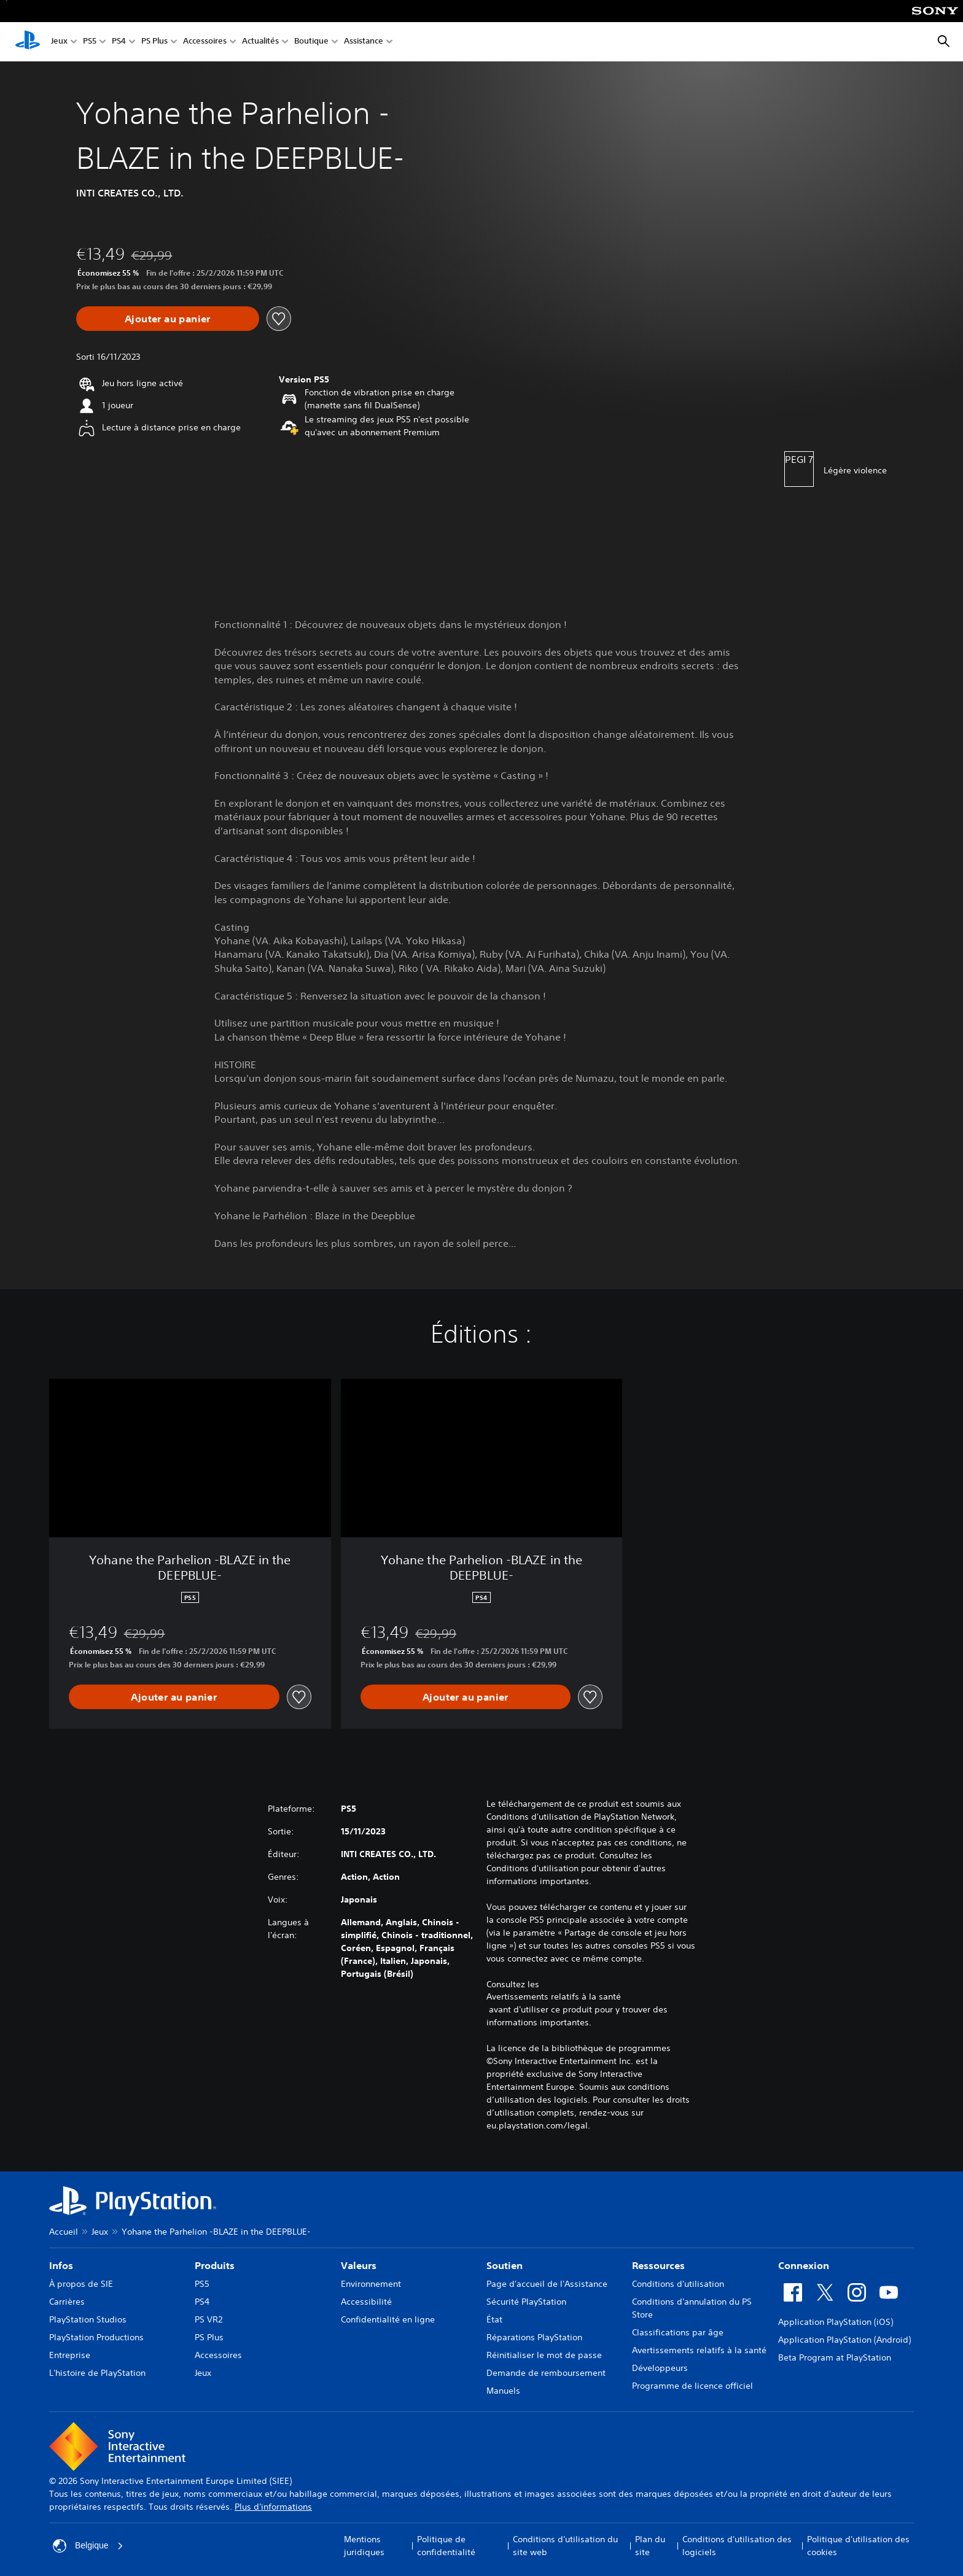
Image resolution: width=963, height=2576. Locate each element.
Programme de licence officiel (692, 2385)
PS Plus (154, 42)
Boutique (311, 42)
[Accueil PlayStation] (27, 41)
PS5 (89, 42)
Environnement (371, 2283)
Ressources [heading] (658, 2265)
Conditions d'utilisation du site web (565, 2546)
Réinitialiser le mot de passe (544, 2355)
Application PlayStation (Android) (844, 2339)
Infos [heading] (61, 2265)
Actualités (260, 42)
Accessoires (205, 42)
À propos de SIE (81, 2283)
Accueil (63, 2231)
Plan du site (650, 2546)
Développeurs (660, 2367)
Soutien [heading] (504, 2265)
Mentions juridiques (364, 2546)
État (494, 2319)
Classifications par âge (677, 2332)
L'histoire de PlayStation (97, 2372)
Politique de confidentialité (446, 2546)
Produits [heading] (215, 2265)
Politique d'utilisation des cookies (858, 2546)
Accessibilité (366, 2301)
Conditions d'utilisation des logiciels (737, 2546)
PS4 (119, 42)
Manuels (503, 2390)
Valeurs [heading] (358, 2265)
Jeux (59, 42)
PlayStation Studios (88, 2319)
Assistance (363, 42)
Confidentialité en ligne (388, 2319)
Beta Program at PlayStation (834, 2357)
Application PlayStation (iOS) (835, 2321)
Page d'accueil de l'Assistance (546, 2283)
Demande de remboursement (546, 2372)
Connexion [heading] (803, 2265)
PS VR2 (208, 2319)
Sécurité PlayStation (526, 2301)
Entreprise (69, 2355)
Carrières (67, 2301)
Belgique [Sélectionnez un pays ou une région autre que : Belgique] (88, 2545)
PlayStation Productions (96, 2337)
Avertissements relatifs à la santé (553, 1996)
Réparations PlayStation (534, 2337)
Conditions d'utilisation (678, 2283)
